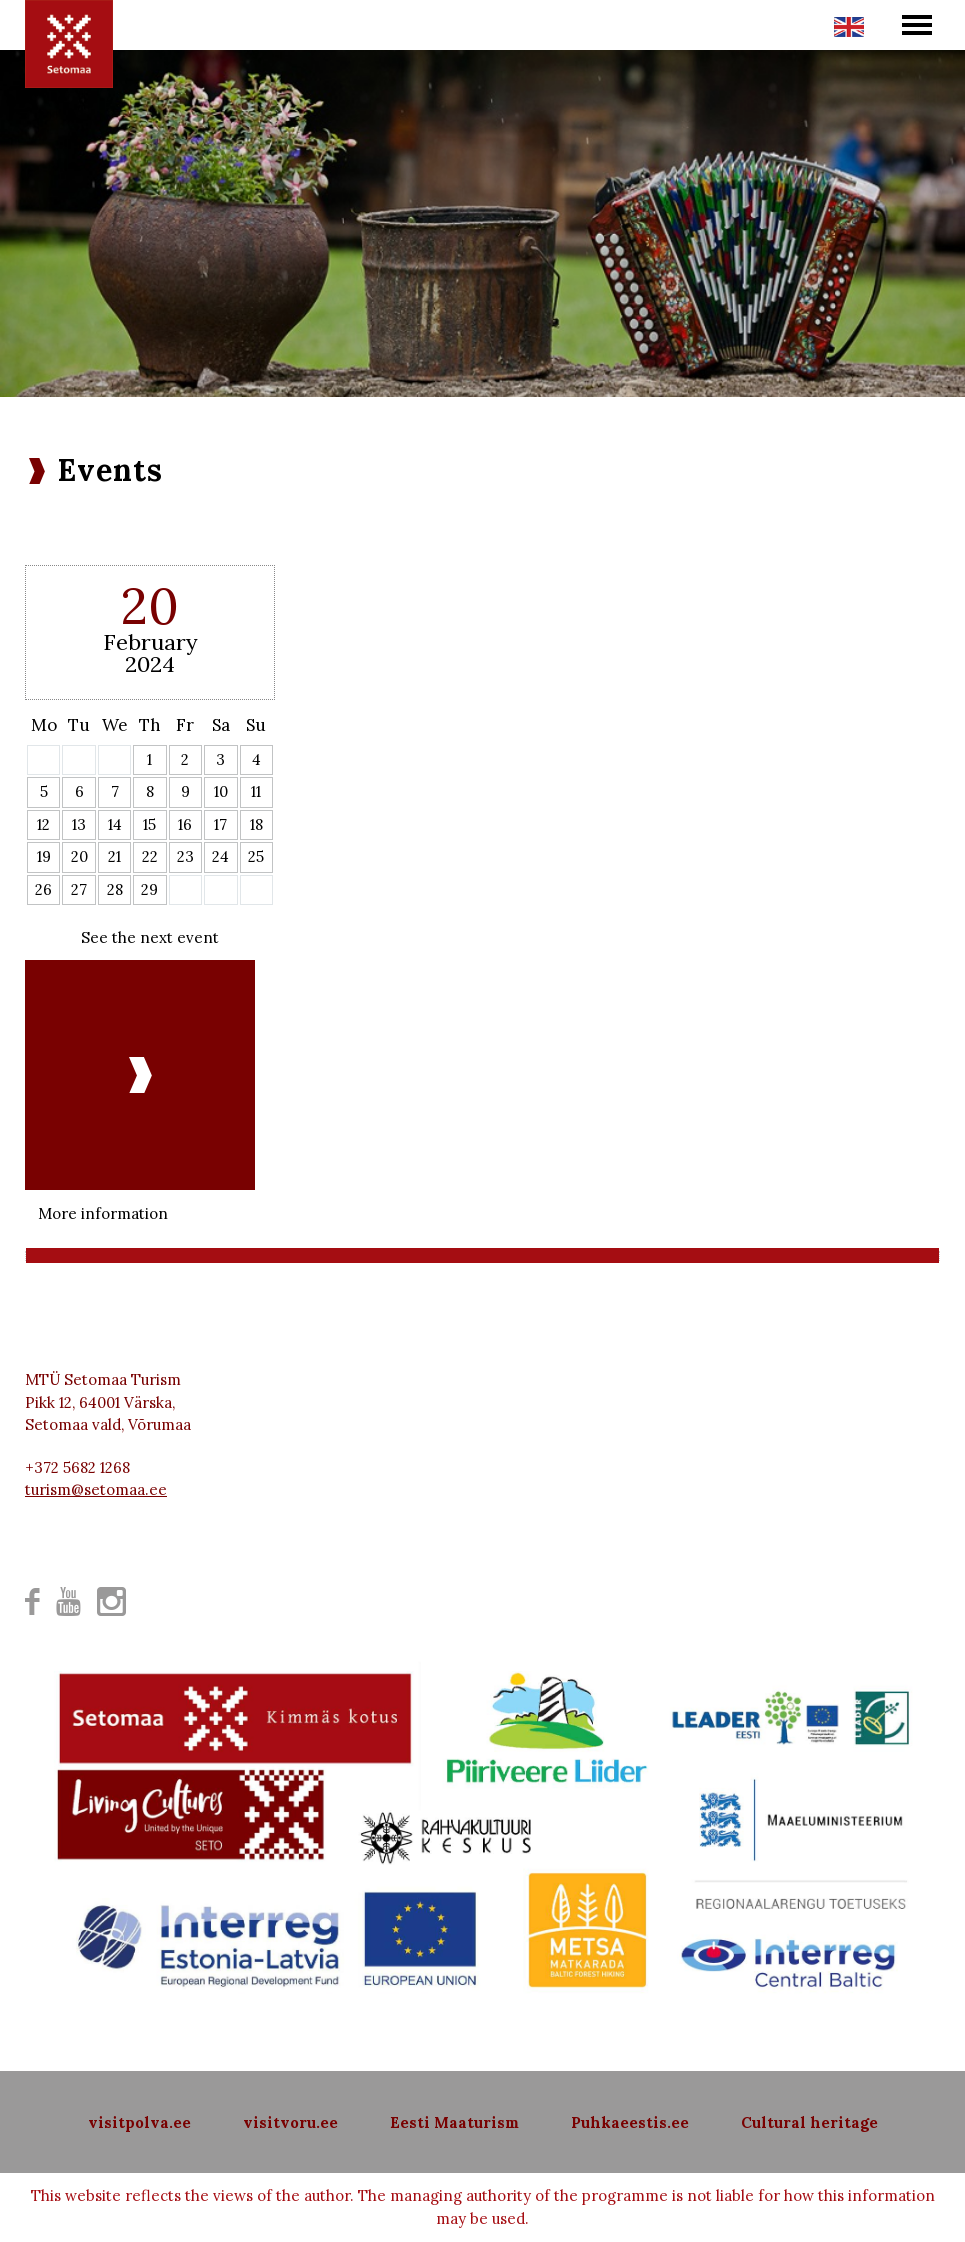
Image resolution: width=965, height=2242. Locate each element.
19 (44, 856)
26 (43, 889)
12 (43, 824)
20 (79, 856)
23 (185, 856)
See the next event (150, 937)
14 (115, 824)
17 (220, 824)
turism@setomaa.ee (96, 1489)
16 (185, 824)
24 (220, 856)
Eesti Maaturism (454, 2122)
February (150, 642)
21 (114, 856)
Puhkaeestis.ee (630, 2122)
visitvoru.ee (290, 2122)
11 (256, 791)
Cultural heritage (809, 2122)
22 (150, 856)
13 (79, 824)
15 (149, 824)
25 (256, 856)
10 (221, 791)
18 (256, 824)
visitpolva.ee (139, 2122)
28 (115, 889)
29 (149, 889)
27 (79, 889)
